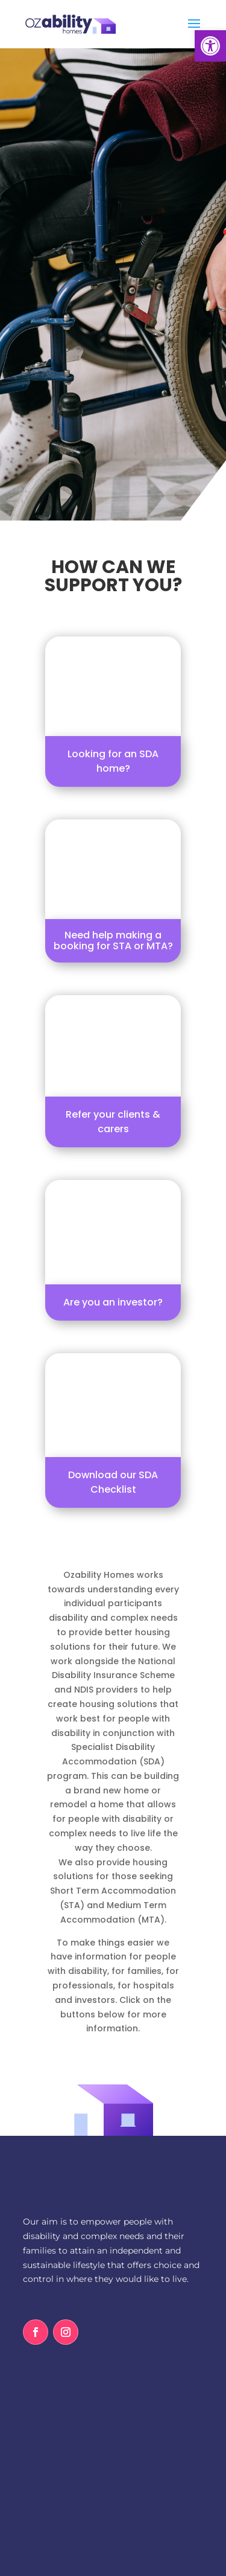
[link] (210, 46)
